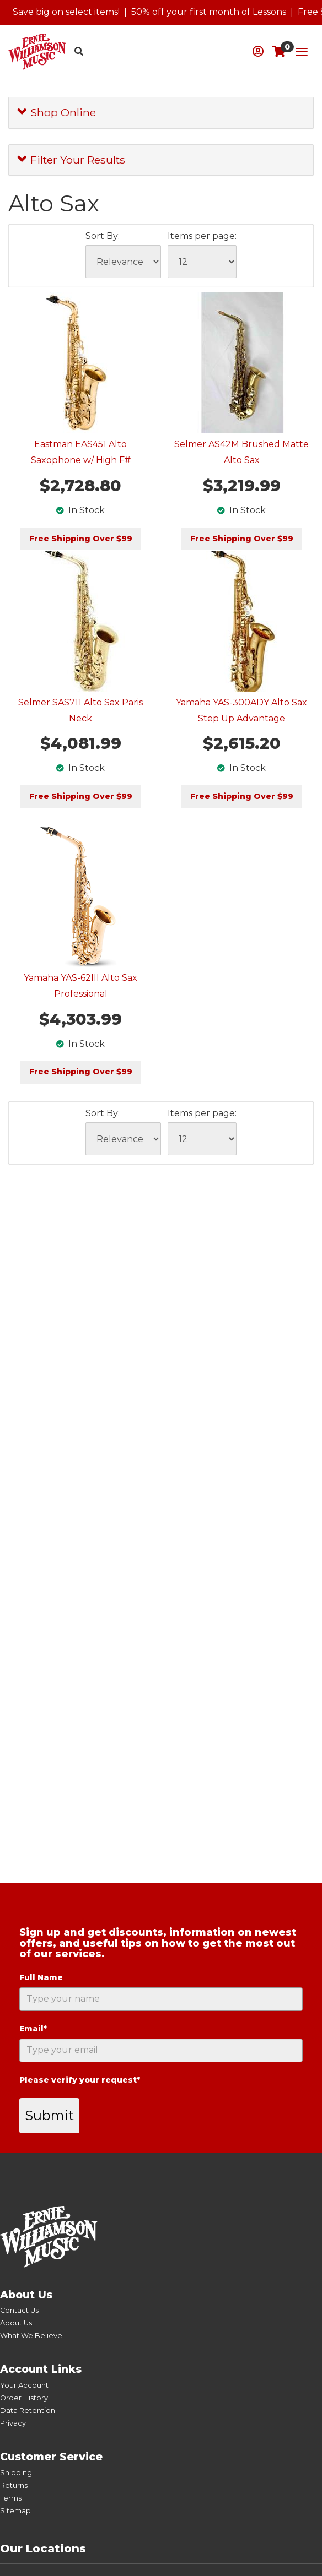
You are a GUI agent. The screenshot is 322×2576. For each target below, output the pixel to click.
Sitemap (15, 2511)
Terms (11, 2498)
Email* (33, 2029)
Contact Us (19, 2310)
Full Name (41, 1977)
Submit (49, 2115)
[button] (258, 51)
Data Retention (27, 2410)
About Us (16, 2323)
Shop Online (56, 112)
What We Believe (31, 2336)
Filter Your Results (71, 159)
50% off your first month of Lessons (208, 12)
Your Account (24, 2385)
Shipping (16, 2473)
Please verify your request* (79, 2080)
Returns (14, 2485)
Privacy (13, 2423)
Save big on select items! (66, 12)
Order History (24, 2398)
